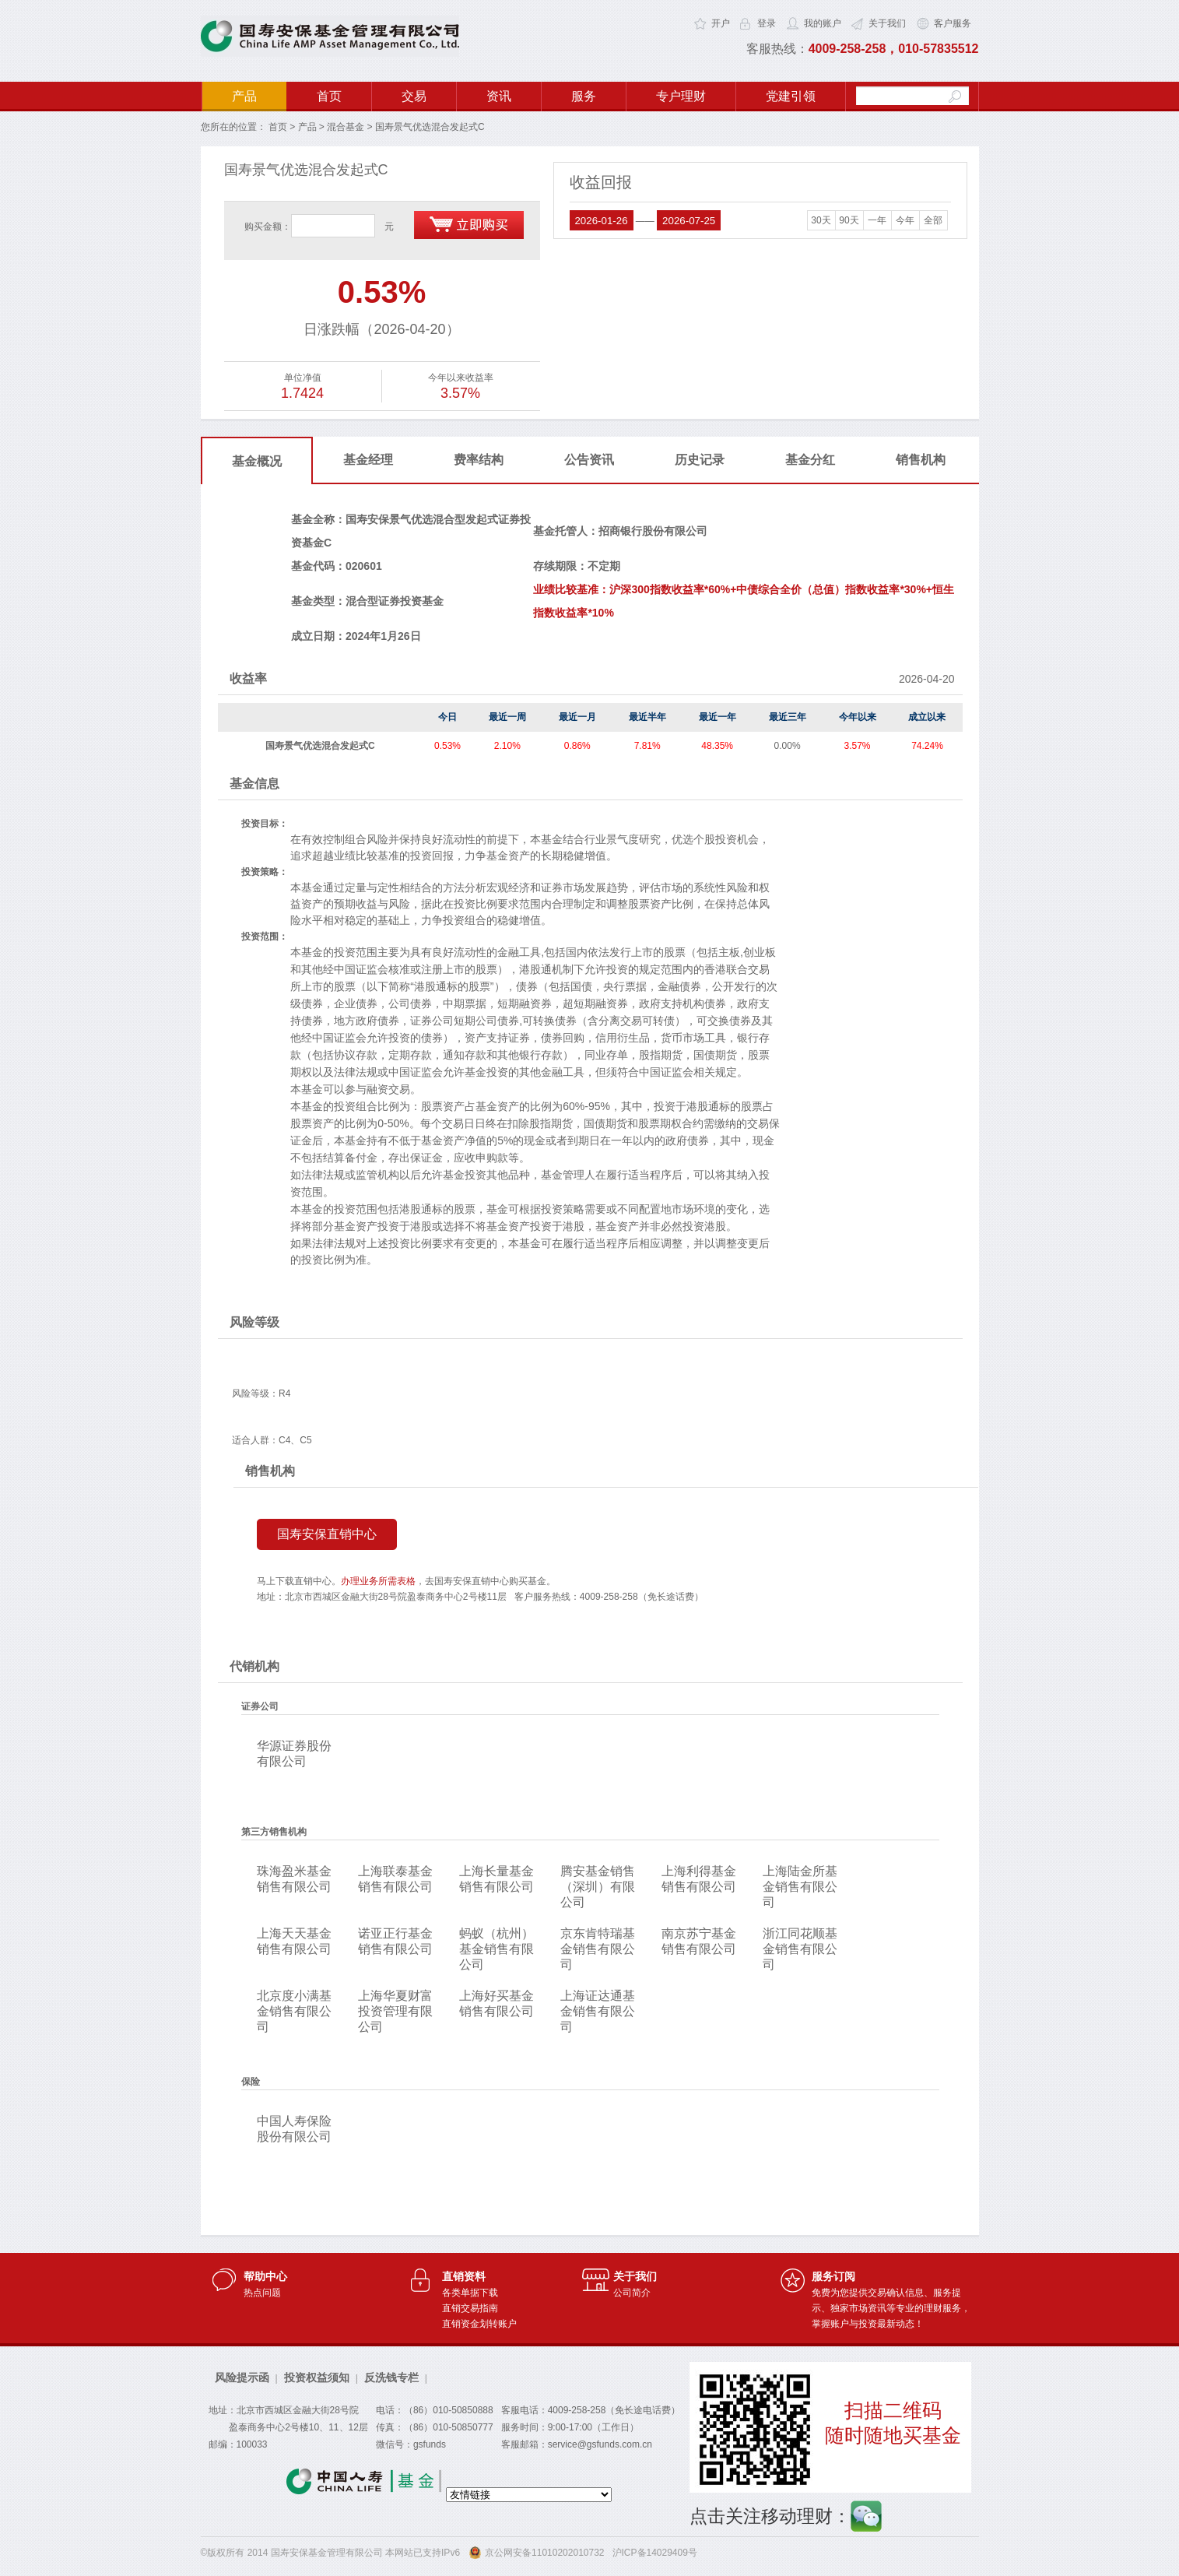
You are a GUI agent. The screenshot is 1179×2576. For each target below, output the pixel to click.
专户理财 (681, 96)
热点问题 (262, 2292)
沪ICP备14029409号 (654, 2552)
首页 (329, 96)
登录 (766, 23)
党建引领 (791, 96)
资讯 (498, 96)
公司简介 (632, 2292)
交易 (414, 96)
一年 (877, 220)
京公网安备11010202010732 (544, 2552)
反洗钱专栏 (391, 2377)
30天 (820, 220)
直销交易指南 (470, 2308)
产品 (244, 96)
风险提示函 (242, 2377)
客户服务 (952, 23)
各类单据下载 (470, 2292)
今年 (905, 220)
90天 (848, 220)
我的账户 (822, 23)
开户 (720, 23)
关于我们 (887, 23)
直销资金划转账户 (479, 2323)
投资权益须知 (316, 2377)
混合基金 (345, 126)
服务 (583, 96)
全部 (933, 220)
